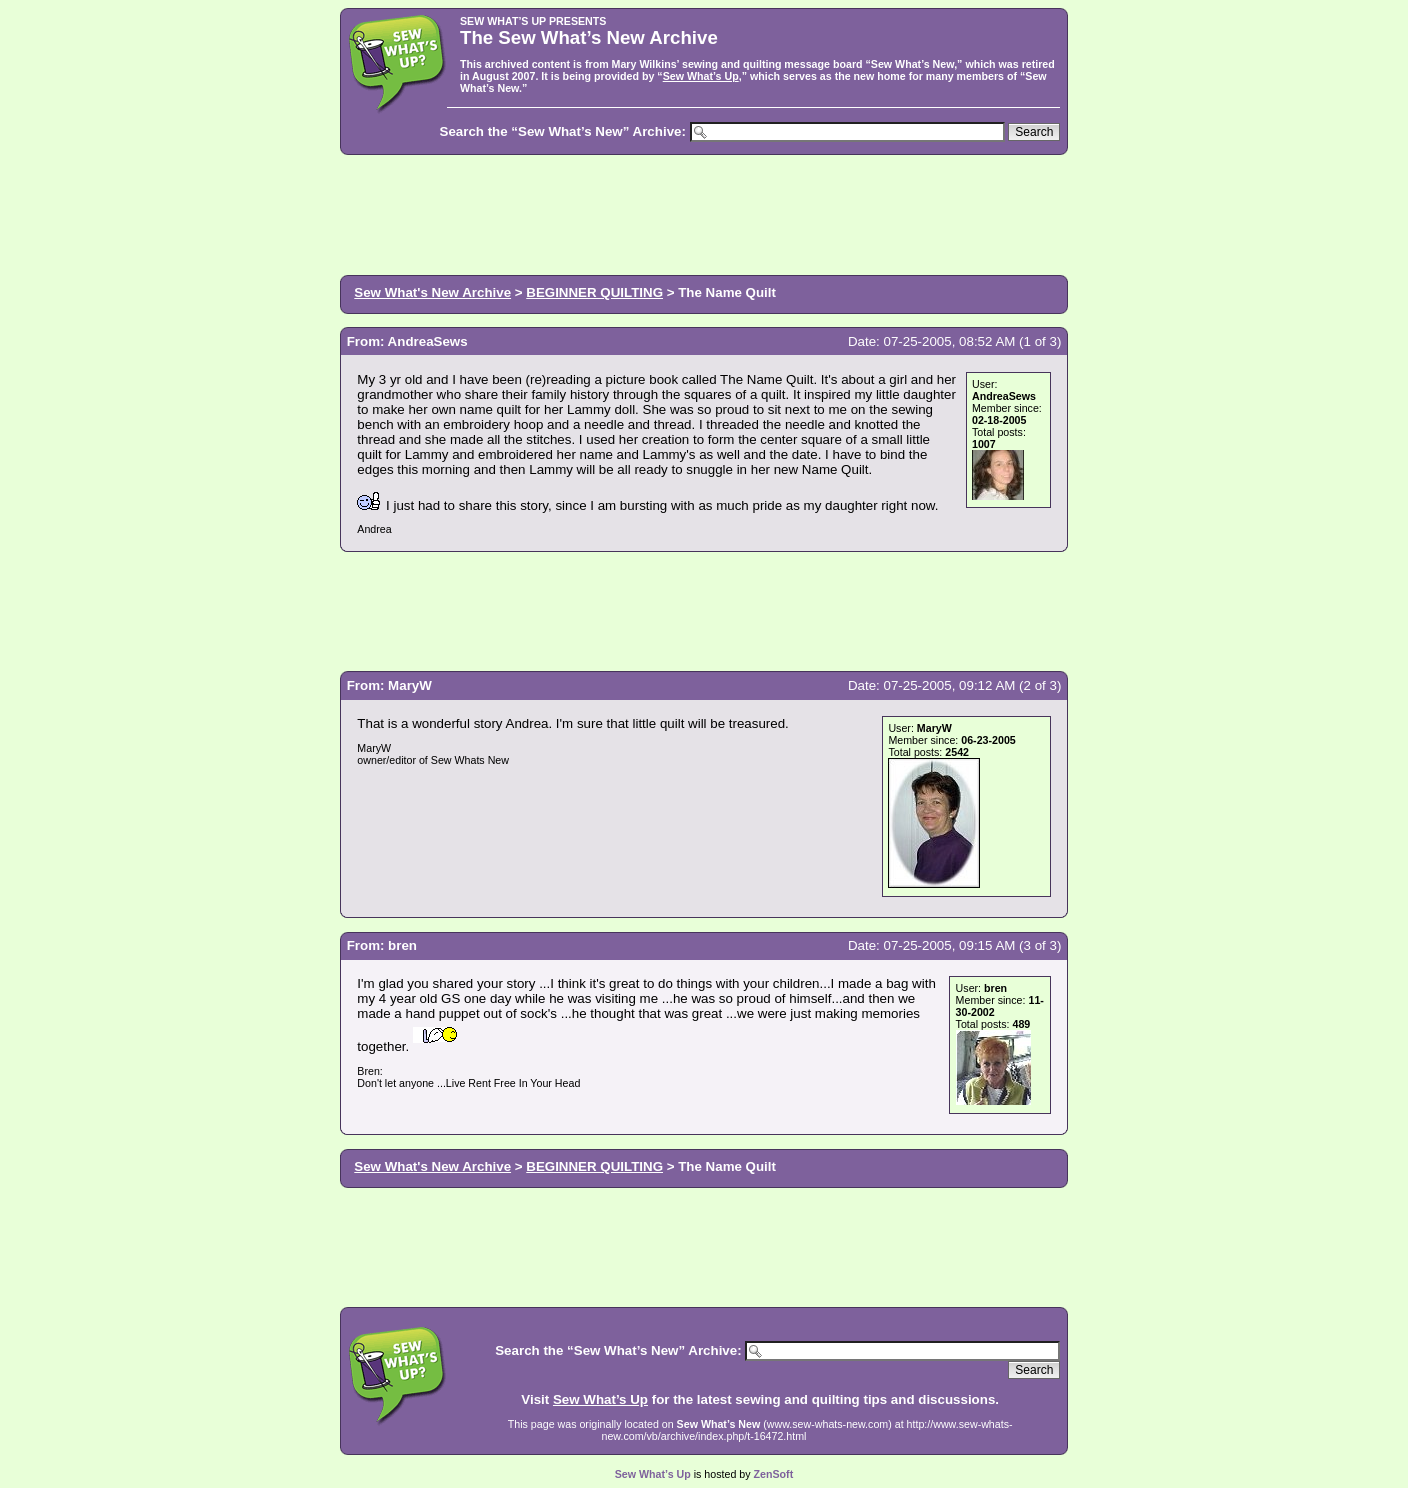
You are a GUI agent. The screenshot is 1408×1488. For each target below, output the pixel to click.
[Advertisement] (704, 213)
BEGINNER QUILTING (594, 292)
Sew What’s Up (701, 76)
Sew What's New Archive (432, 292)
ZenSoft (774, 1474)
